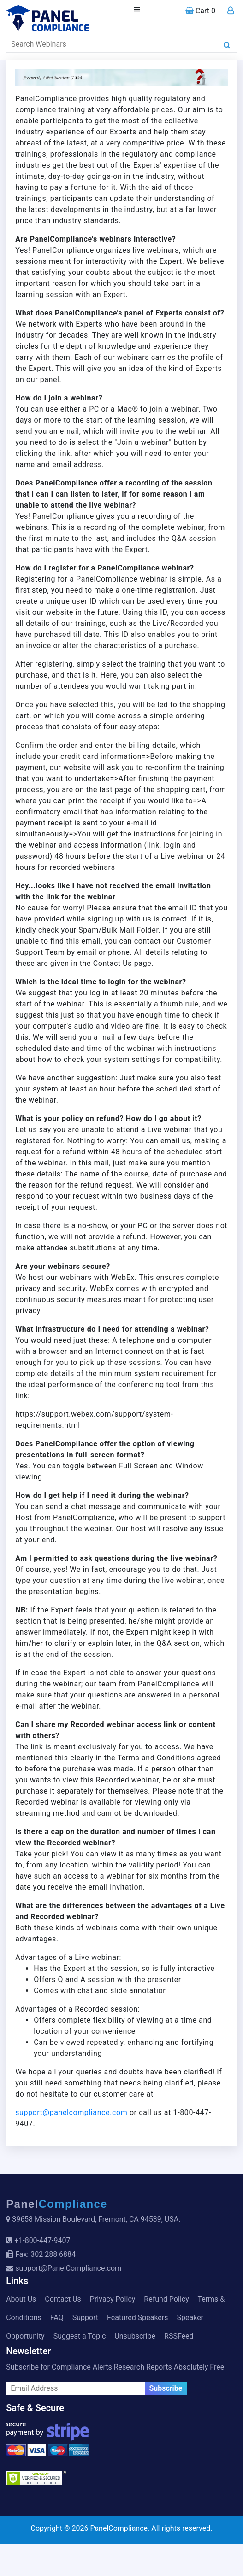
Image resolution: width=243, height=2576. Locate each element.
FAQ (57, 2317)
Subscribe (166, 2388)
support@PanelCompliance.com (68, 2268)
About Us (21, 2299)
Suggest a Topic (79, 2336)
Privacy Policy (113, 2299)
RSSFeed (179, 2336)
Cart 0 (200, 10)
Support (85, 2317)
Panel (56, 2204)
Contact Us (63, 2299)
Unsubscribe (134, 2336)
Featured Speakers (137, 2317)
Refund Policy (166, 2299)
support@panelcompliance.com (71, 2112)
